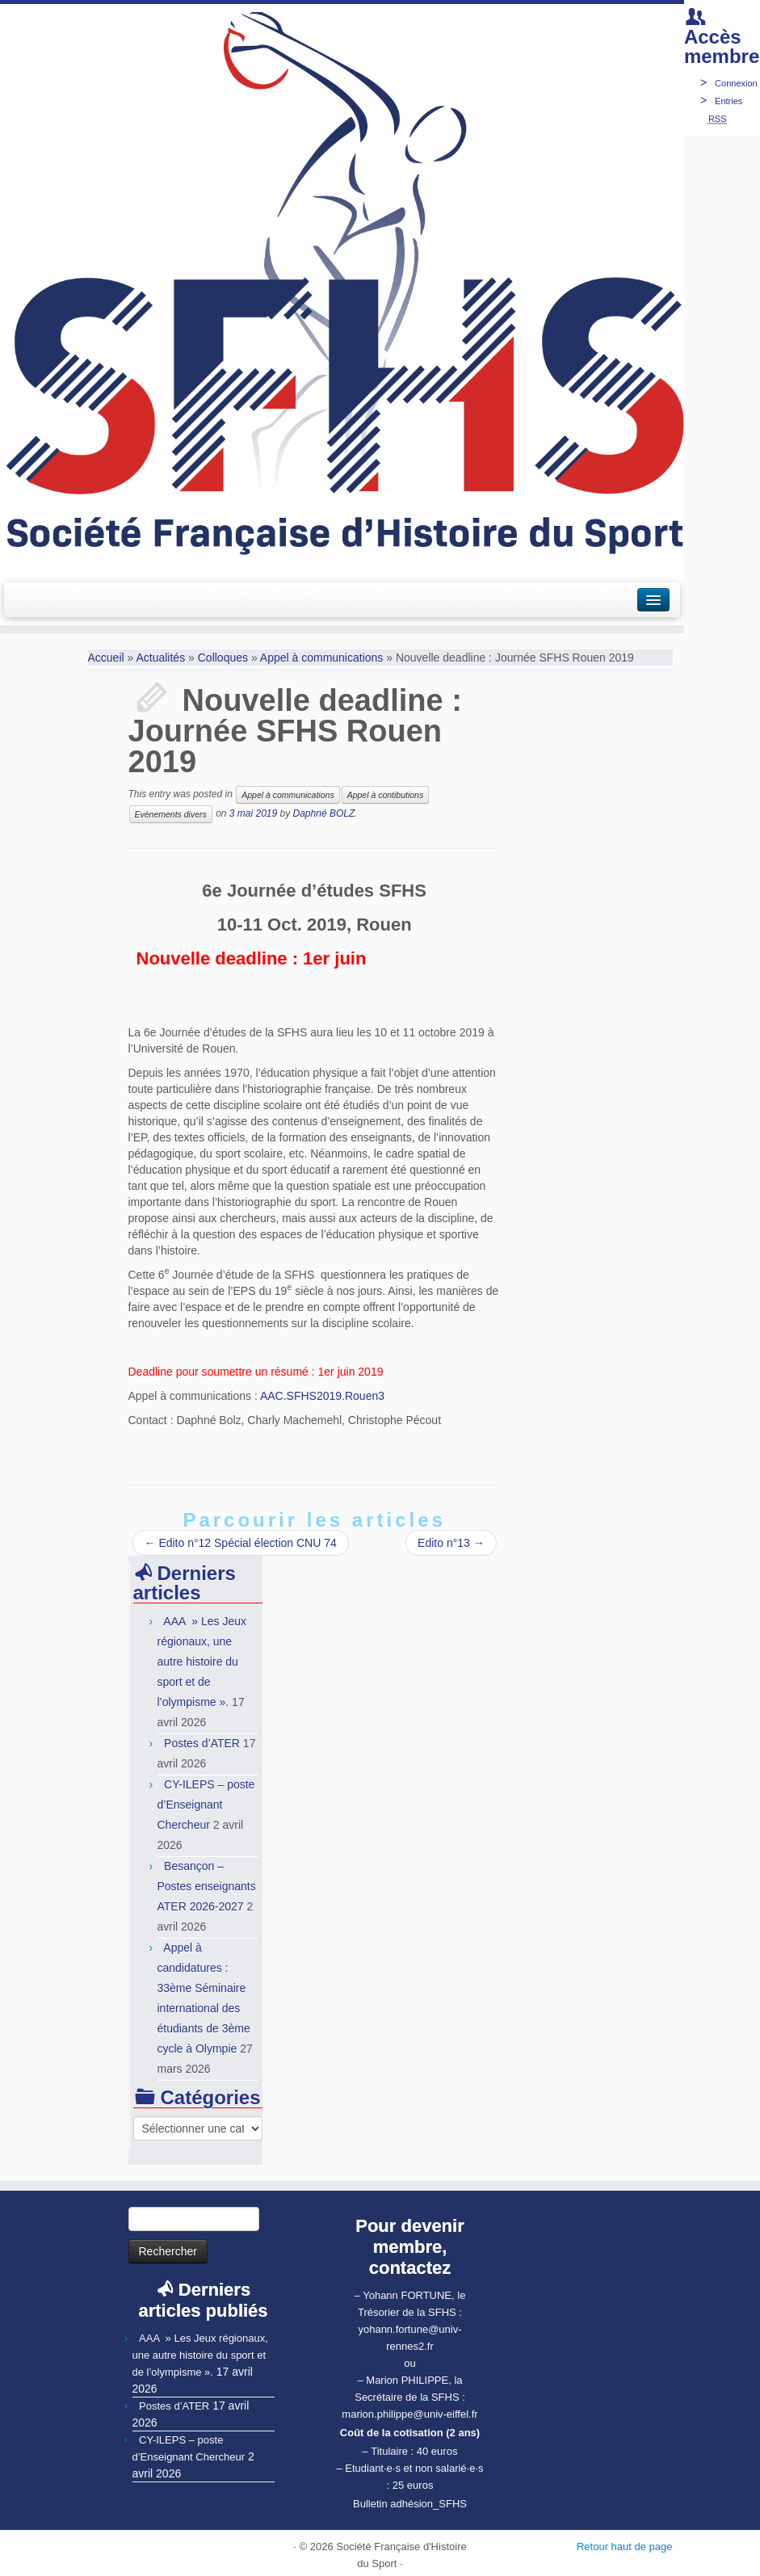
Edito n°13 (451, 1542)
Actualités (160, 657)
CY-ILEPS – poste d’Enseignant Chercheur (206, 1804)
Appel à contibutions (385, 795)
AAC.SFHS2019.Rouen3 (322, 1395)
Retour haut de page (625, 2546)
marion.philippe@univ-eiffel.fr (409, 2414)
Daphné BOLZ (324, 813)
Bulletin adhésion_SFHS (410, 2504)
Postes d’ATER (202, 1743)
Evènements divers (171, 814)
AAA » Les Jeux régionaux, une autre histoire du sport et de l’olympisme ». (202, 1661)
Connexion (736, 83)
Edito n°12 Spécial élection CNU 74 (241, 1542)
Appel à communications (322, 657)
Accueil (106, 657)
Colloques (223, 657)
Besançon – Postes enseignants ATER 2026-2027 (206, 1886)
